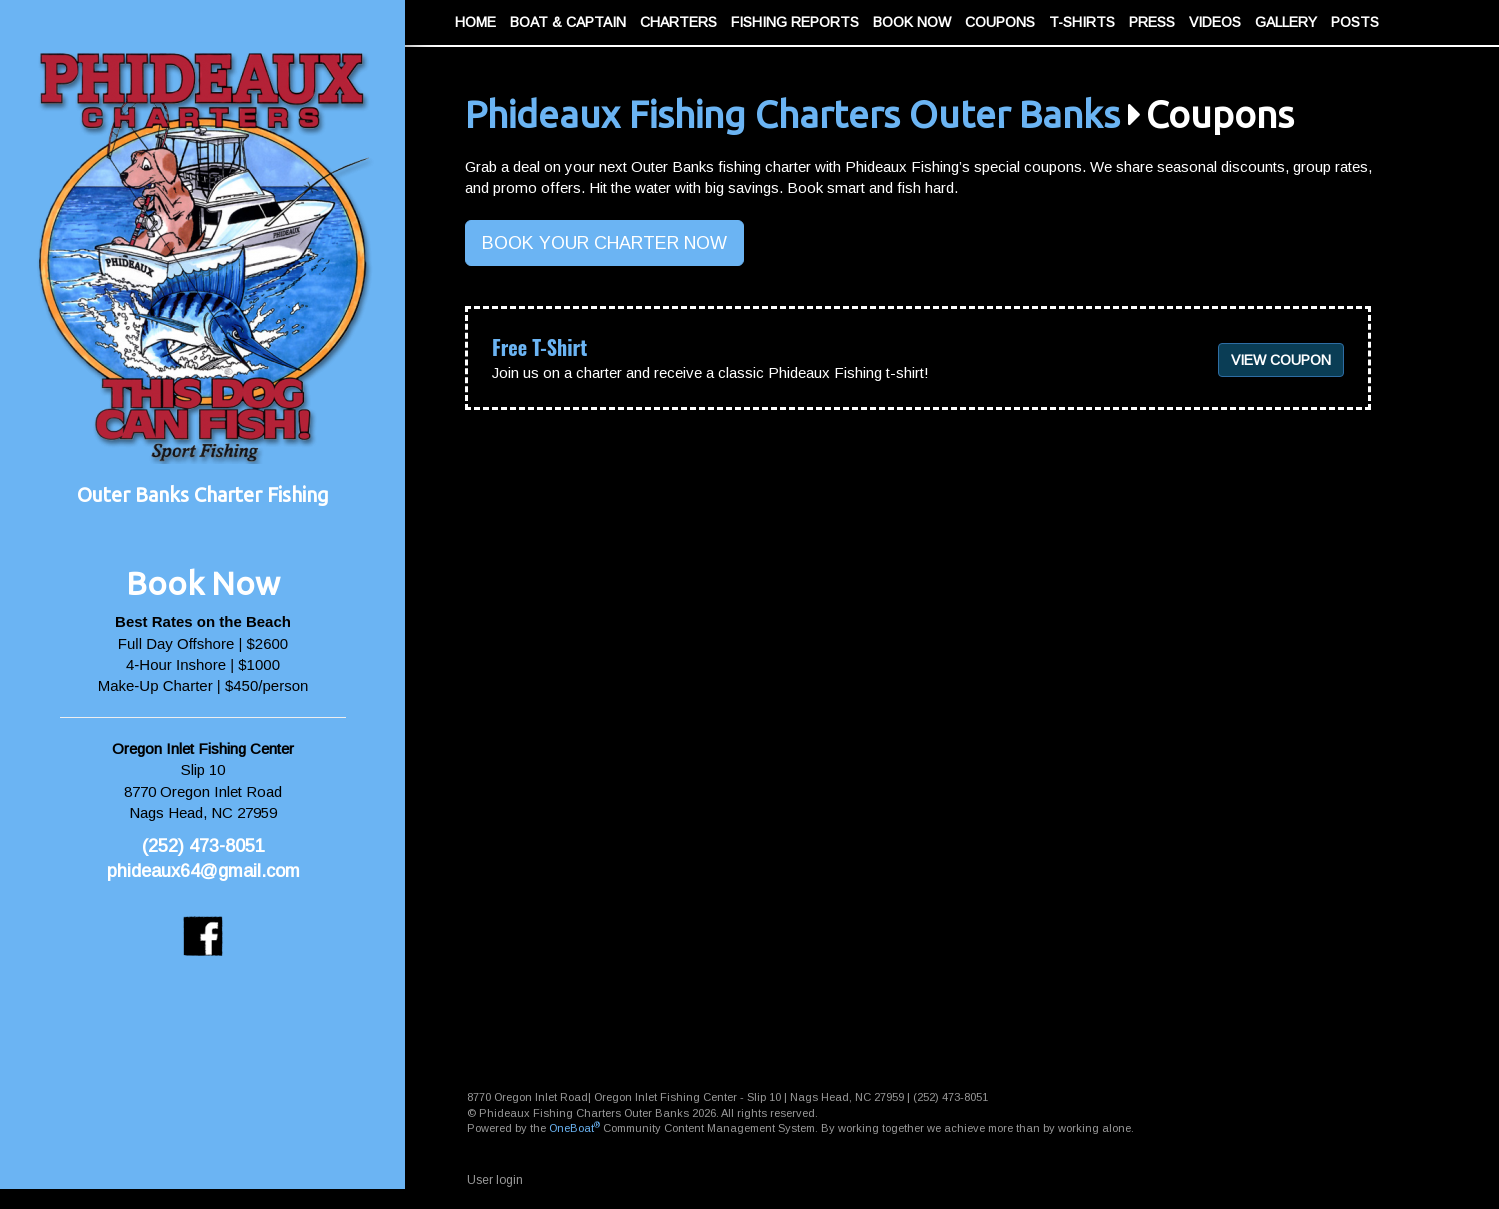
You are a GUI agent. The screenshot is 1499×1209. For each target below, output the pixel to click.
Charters (678, 22)
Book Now (912, 22)
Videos (1215, 22)
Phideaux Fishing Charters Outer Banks (792, 114)
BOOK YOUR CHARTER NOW (604, 243)
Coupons (1000, 22)
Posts (1355, 22)
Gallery (1286, 22)
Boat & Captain (568, 22)
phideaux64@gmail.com (203, 871)
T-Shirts (1082, 22)
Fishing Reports (795, 22)
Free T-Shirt (539, 347)
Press (1152, 22)
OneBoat (574, 1128)
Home (475, 22)
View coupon (1281, 360)
